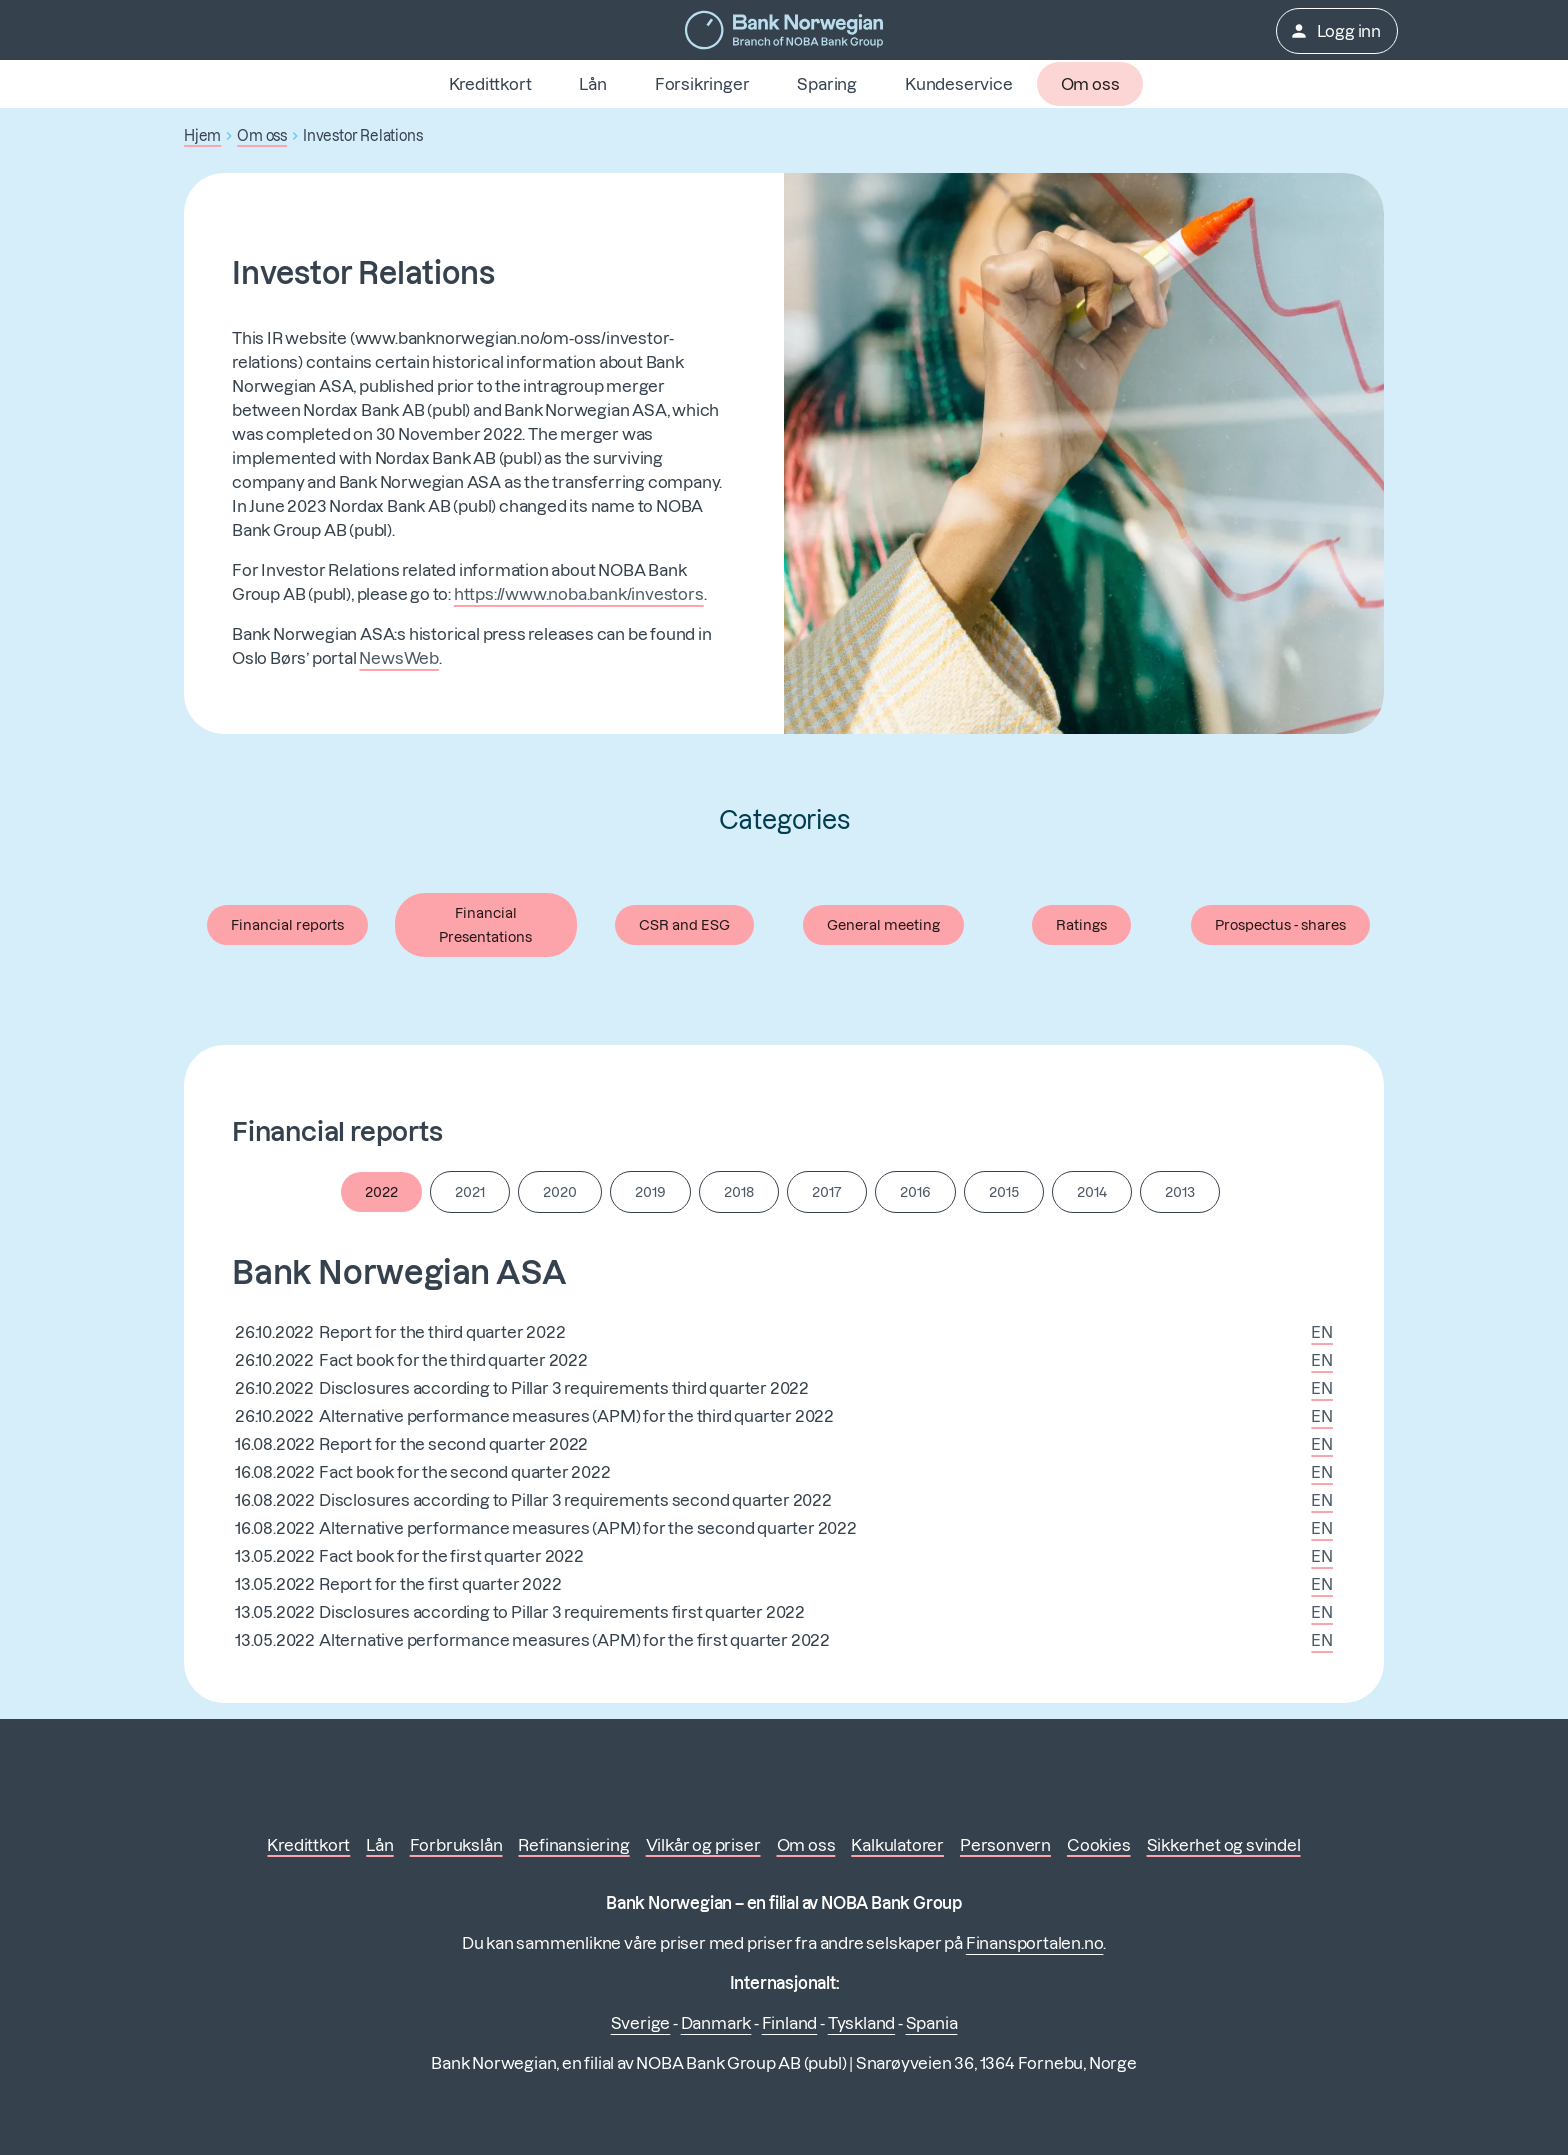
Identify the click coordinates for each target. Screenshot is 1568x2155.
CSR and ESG (684, 925)
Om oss (1090, 84)
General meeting (883, 925)
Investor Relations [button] (362, 136)
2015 (1004, 1192)
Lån (592, 84)
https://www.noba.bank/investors (579, 594)
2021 (470, 1192)
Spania (932, 2023)
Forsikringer (702, 84)
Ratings (1081, 925)
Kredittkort (490, 84)
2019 (650, 1192)
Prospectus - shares (1280, 925)
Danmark (716, 2023)
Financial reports (287, 925)
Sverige (641, 2023)
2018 (739, 1192)
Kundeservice (959, 84)
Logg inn (1335, 31)
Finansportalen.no (1035, 1943)
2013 (1180, 1192)
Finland (790, 2023)
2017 (827, 1192)
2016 (915, 1192)
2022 (381, 1192)
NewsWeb (399, 658)
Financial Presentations (485, 925)
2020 (560, 1192)
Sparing (827, 84)
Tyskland (861, 2023)
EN (1322, 1332)
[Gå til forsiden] (784, 30)
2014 (1092, 1192)
